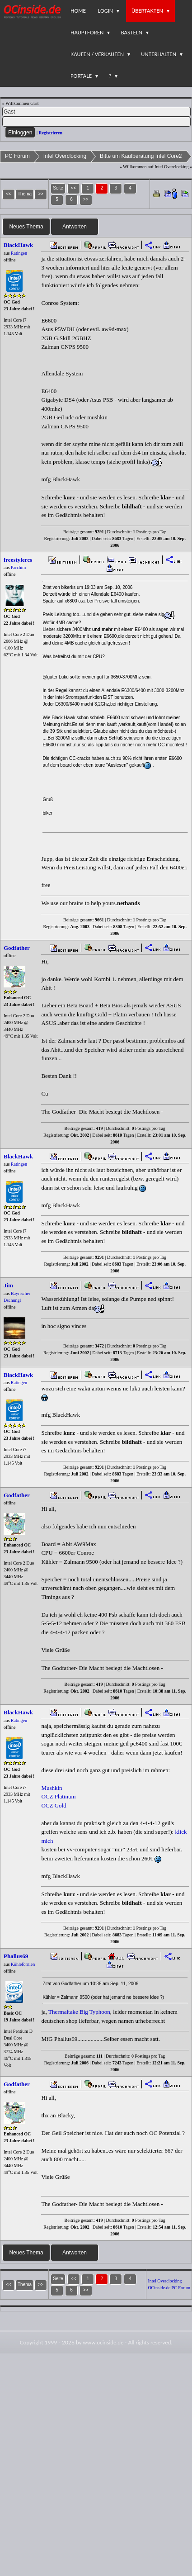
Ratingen (19, 253)
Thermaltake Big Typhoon (79, 2011)
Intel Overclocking (64, 156)
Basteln (131, 32)
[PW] (96, 122)
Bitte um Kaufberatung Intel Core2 (141, 156)
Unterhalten (158, 54)
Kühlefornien (23, 1964)
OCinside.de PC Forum (169, 2287)
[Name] (96, 112)
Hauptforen (86, 32)
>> (86, 199)
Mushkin (51, 1787)
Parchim (18, 567)
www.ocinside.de (103, 2342)
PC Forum (17, 156)
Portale (81, 76)
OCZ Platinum (58, 1796)
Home (78, 11)
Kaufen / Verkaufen (97, 54)
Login (105, 11)
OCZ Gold (53, 1805)
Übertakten (147, 11)
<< (73, 187)
